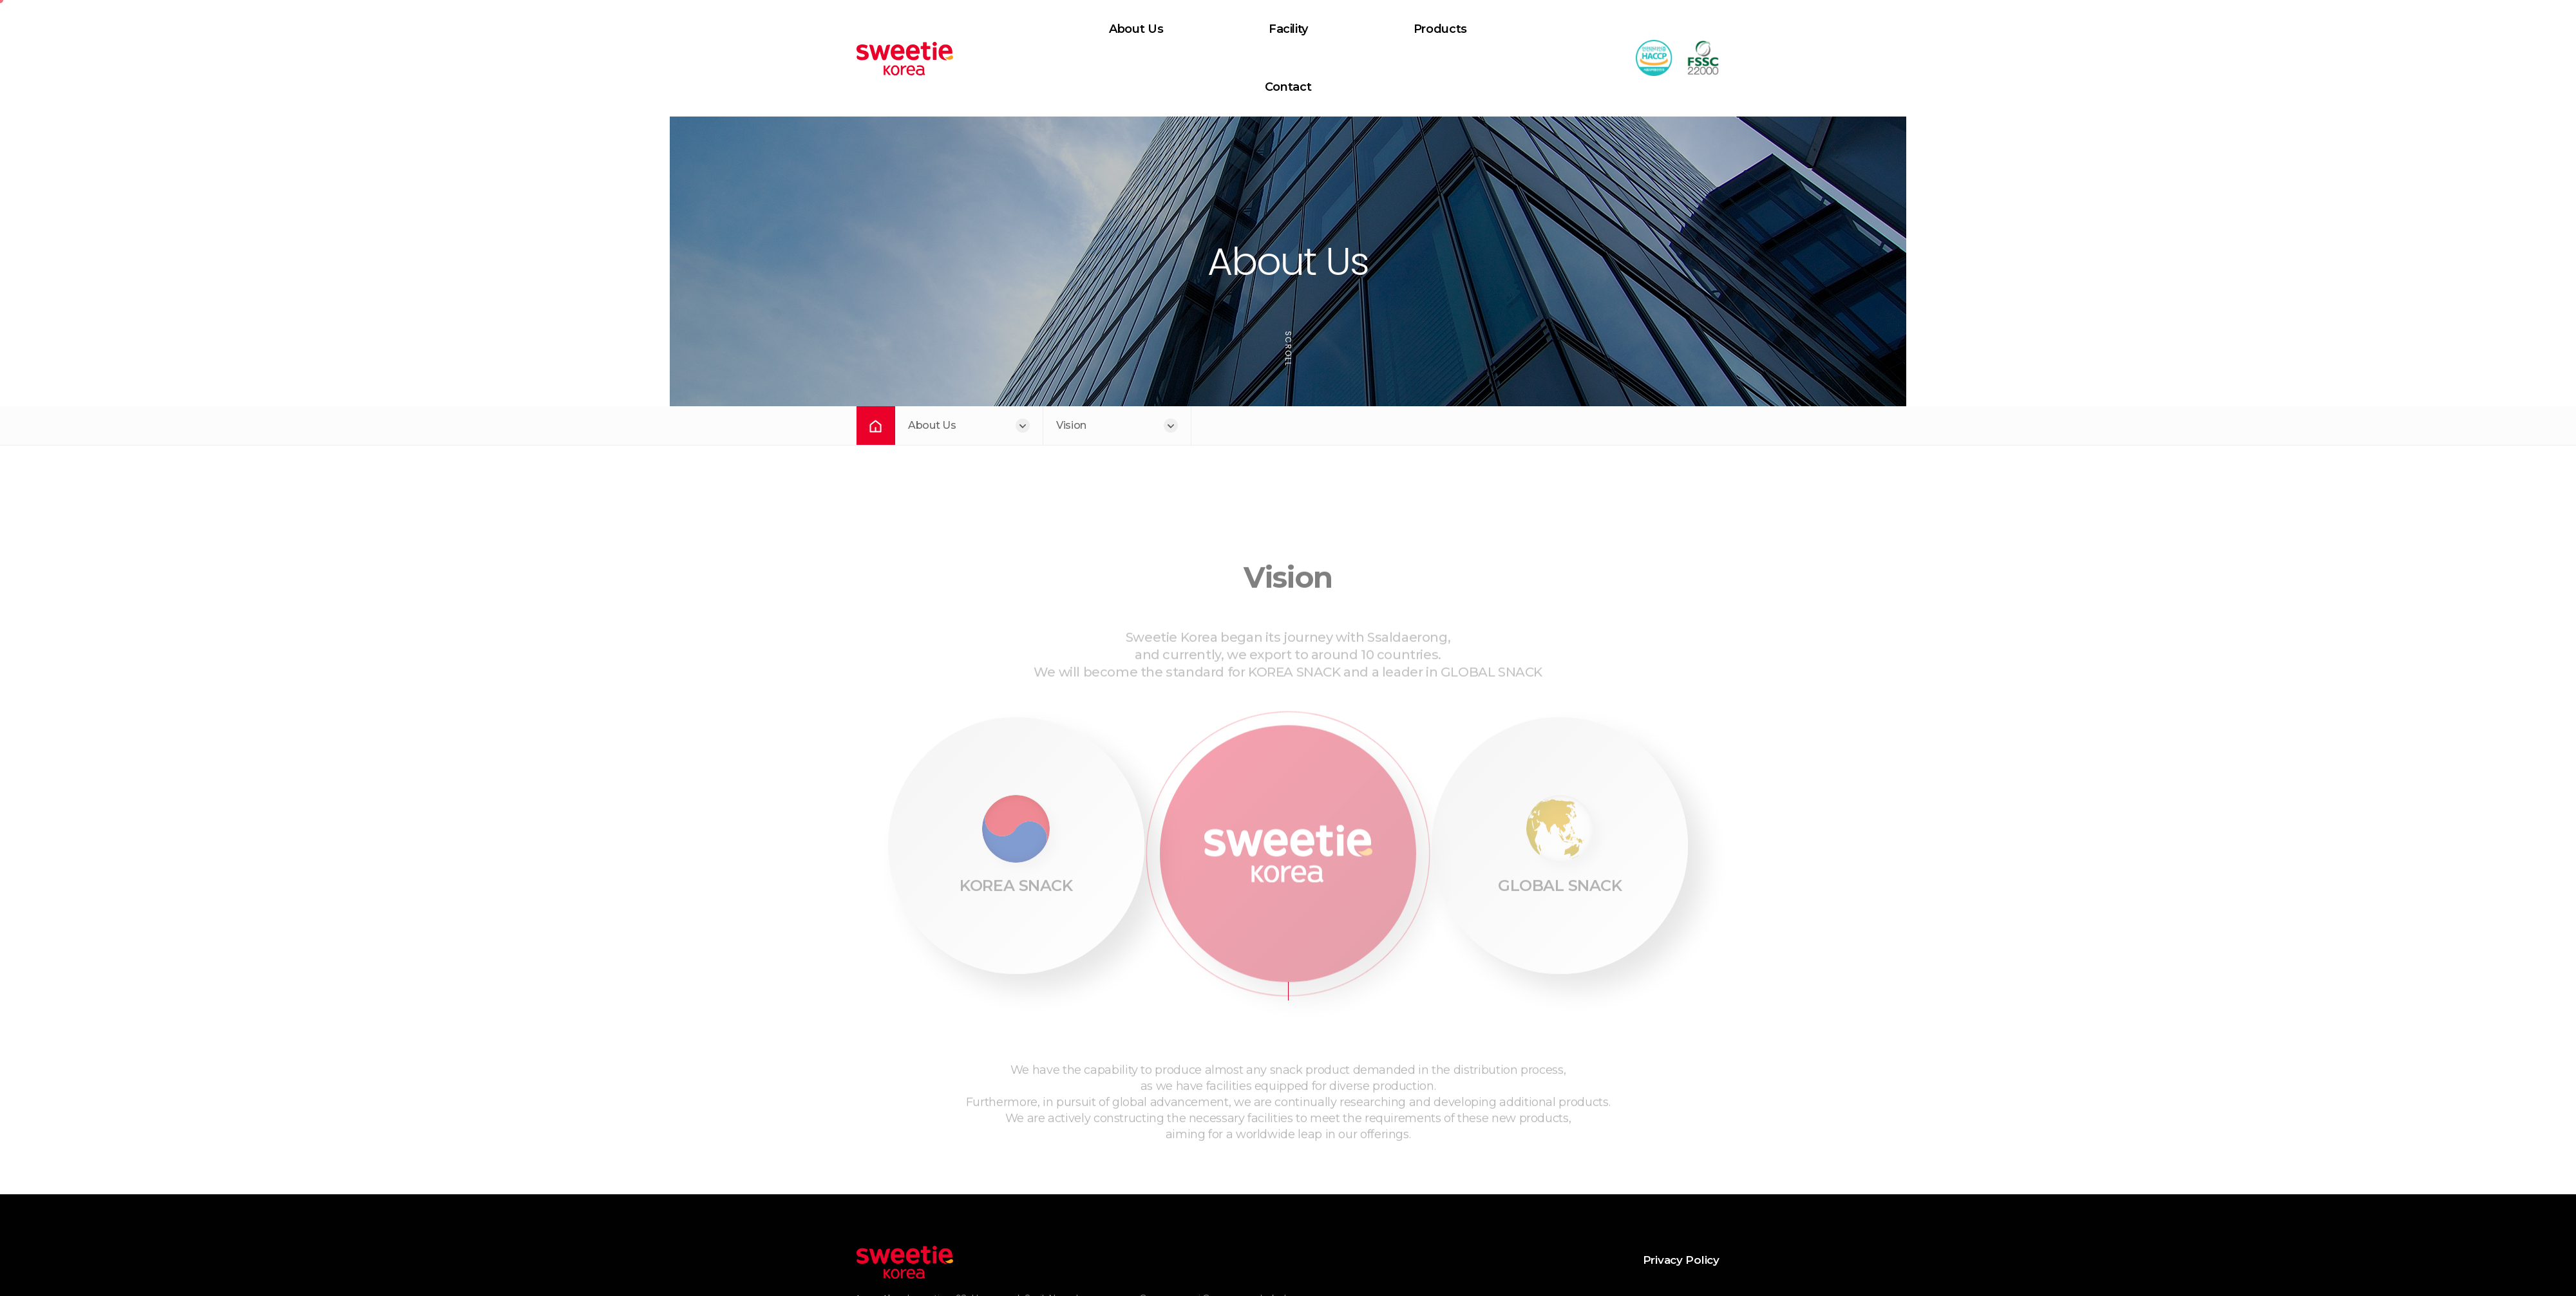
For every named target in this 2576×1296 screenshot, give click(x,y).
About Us (1073, 28)
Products (1360, 28)
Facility (1216, 28)
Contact (1506, 28)
